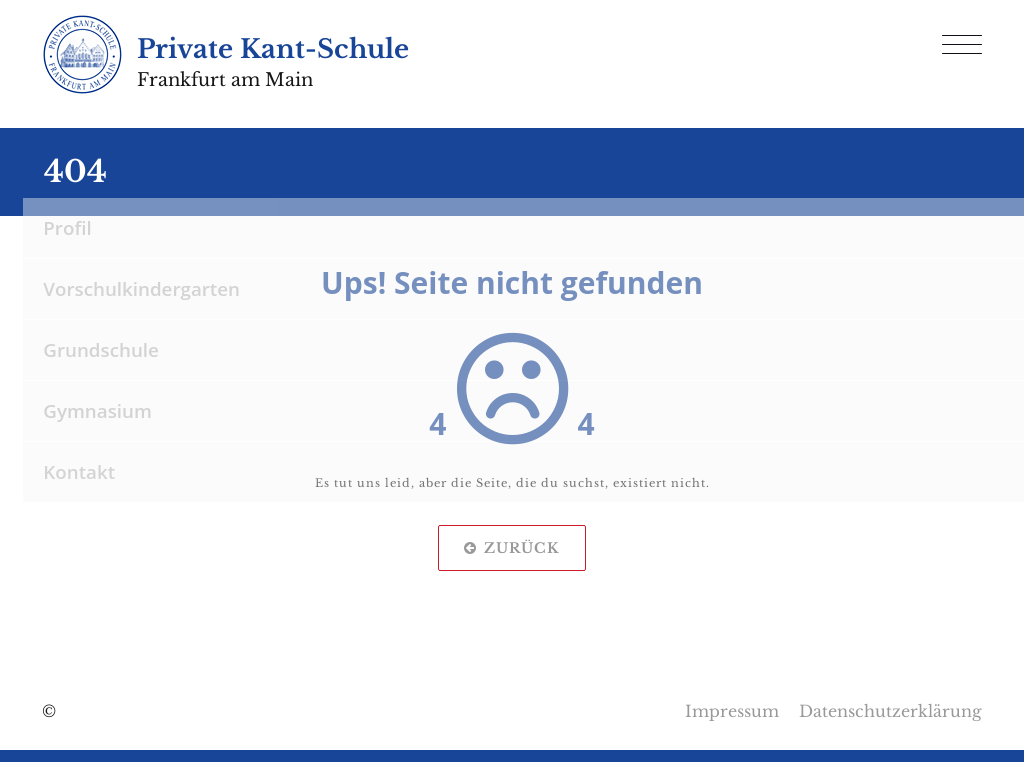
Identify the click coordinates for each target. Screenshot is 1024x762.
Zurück (512, 548)
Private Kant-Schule (273, 49)
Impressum (732, 711)
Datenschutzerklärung (890, 711)
